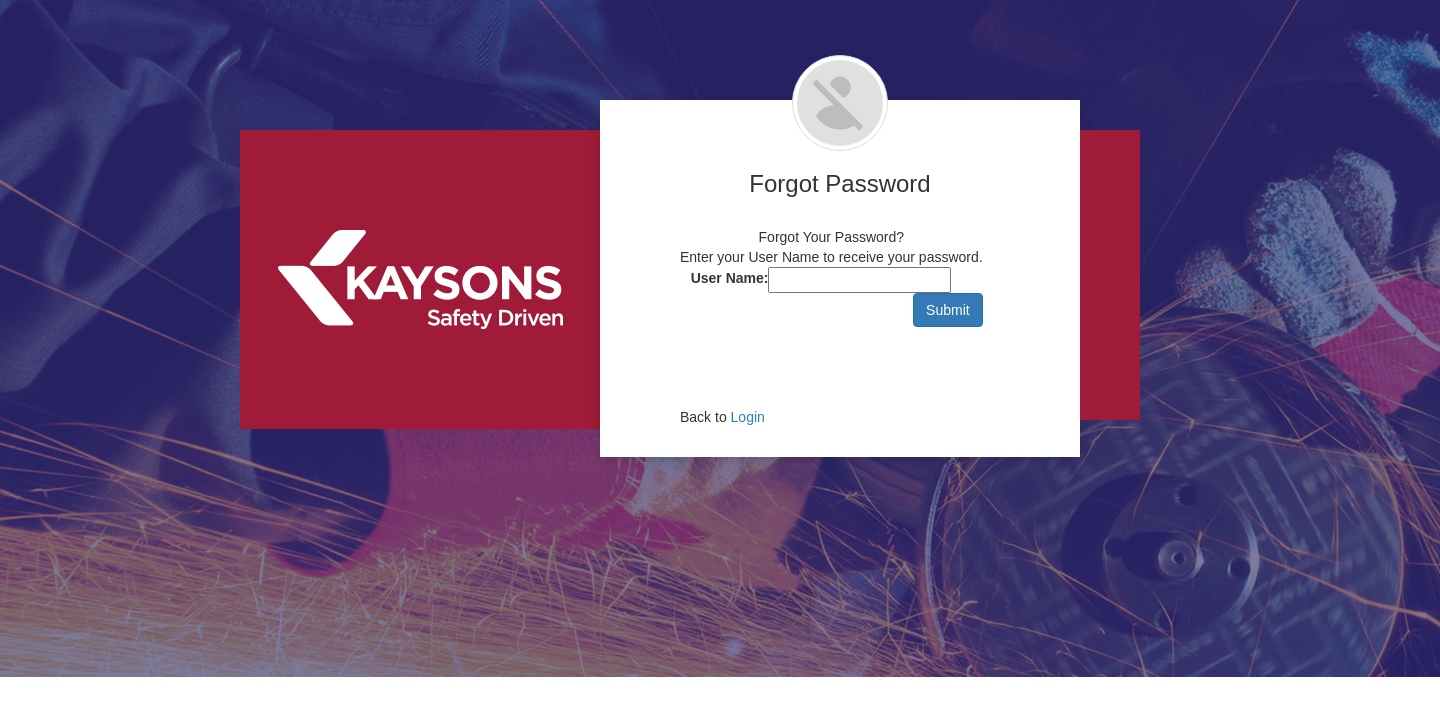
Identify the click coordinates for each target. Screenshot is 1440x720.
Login (748, 417)
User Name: (730, 278)
